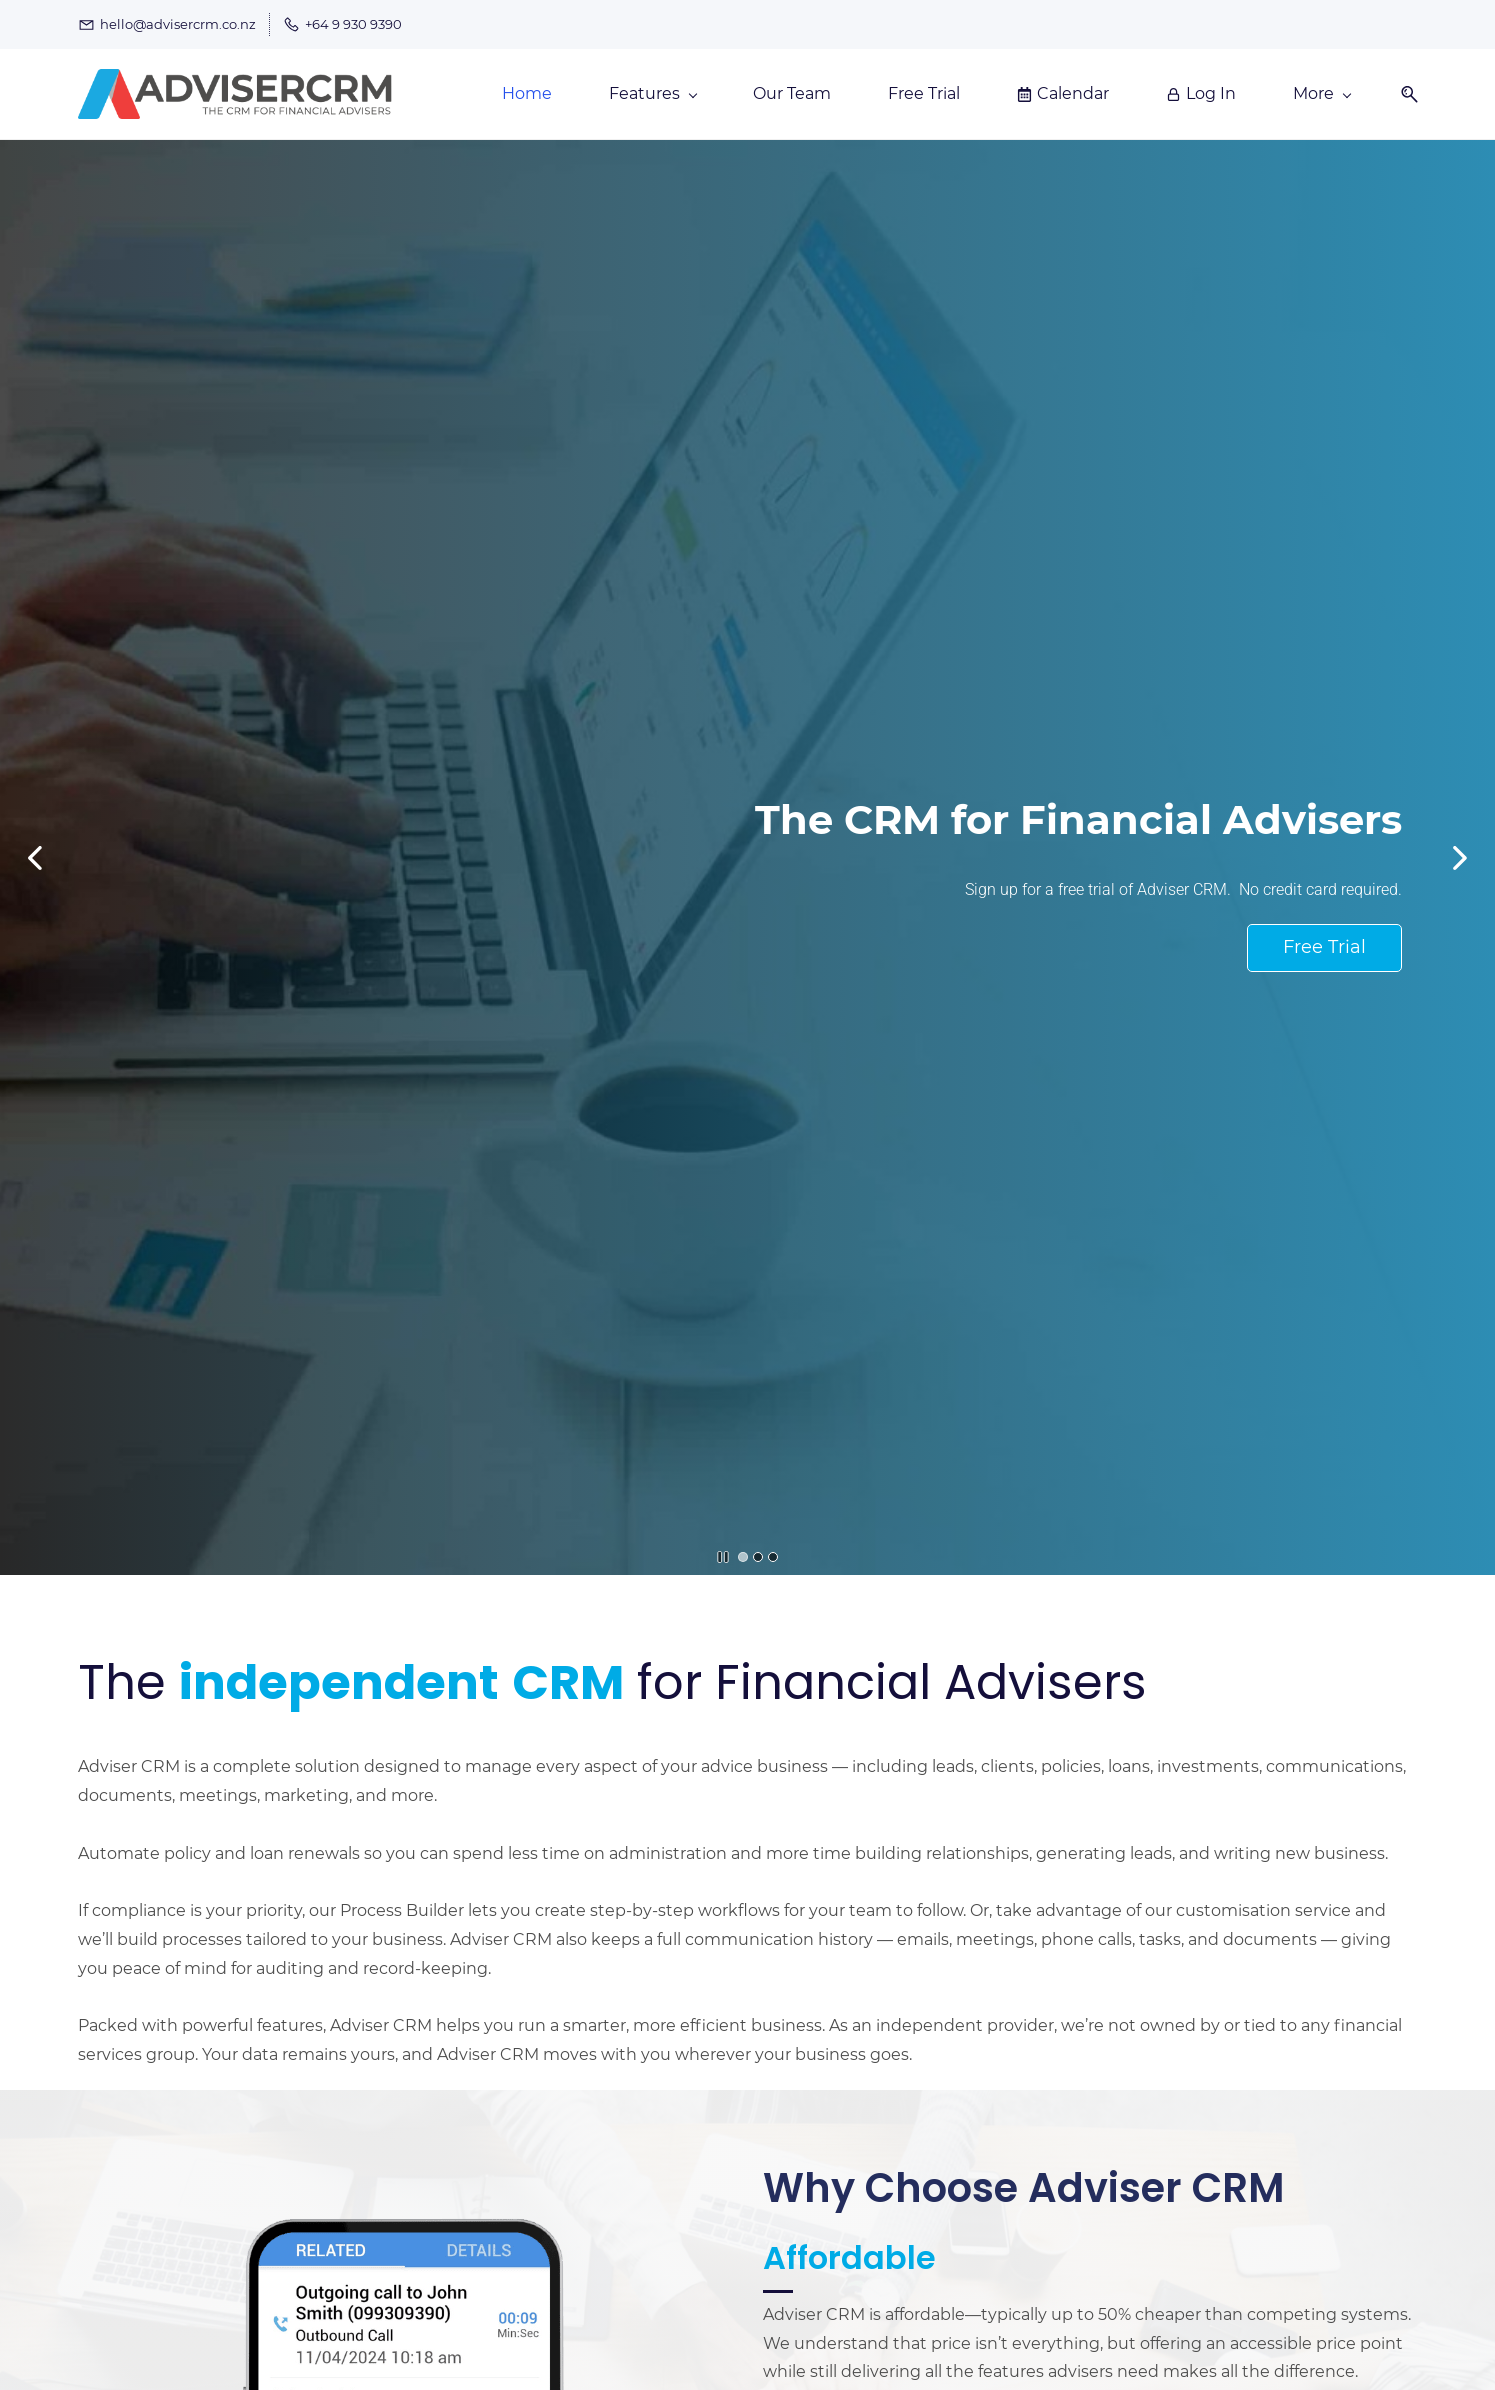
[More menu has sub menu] (1321, 94)
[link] (405, 2183)
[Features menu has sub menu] (652, 94)
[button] (1402, 94)
